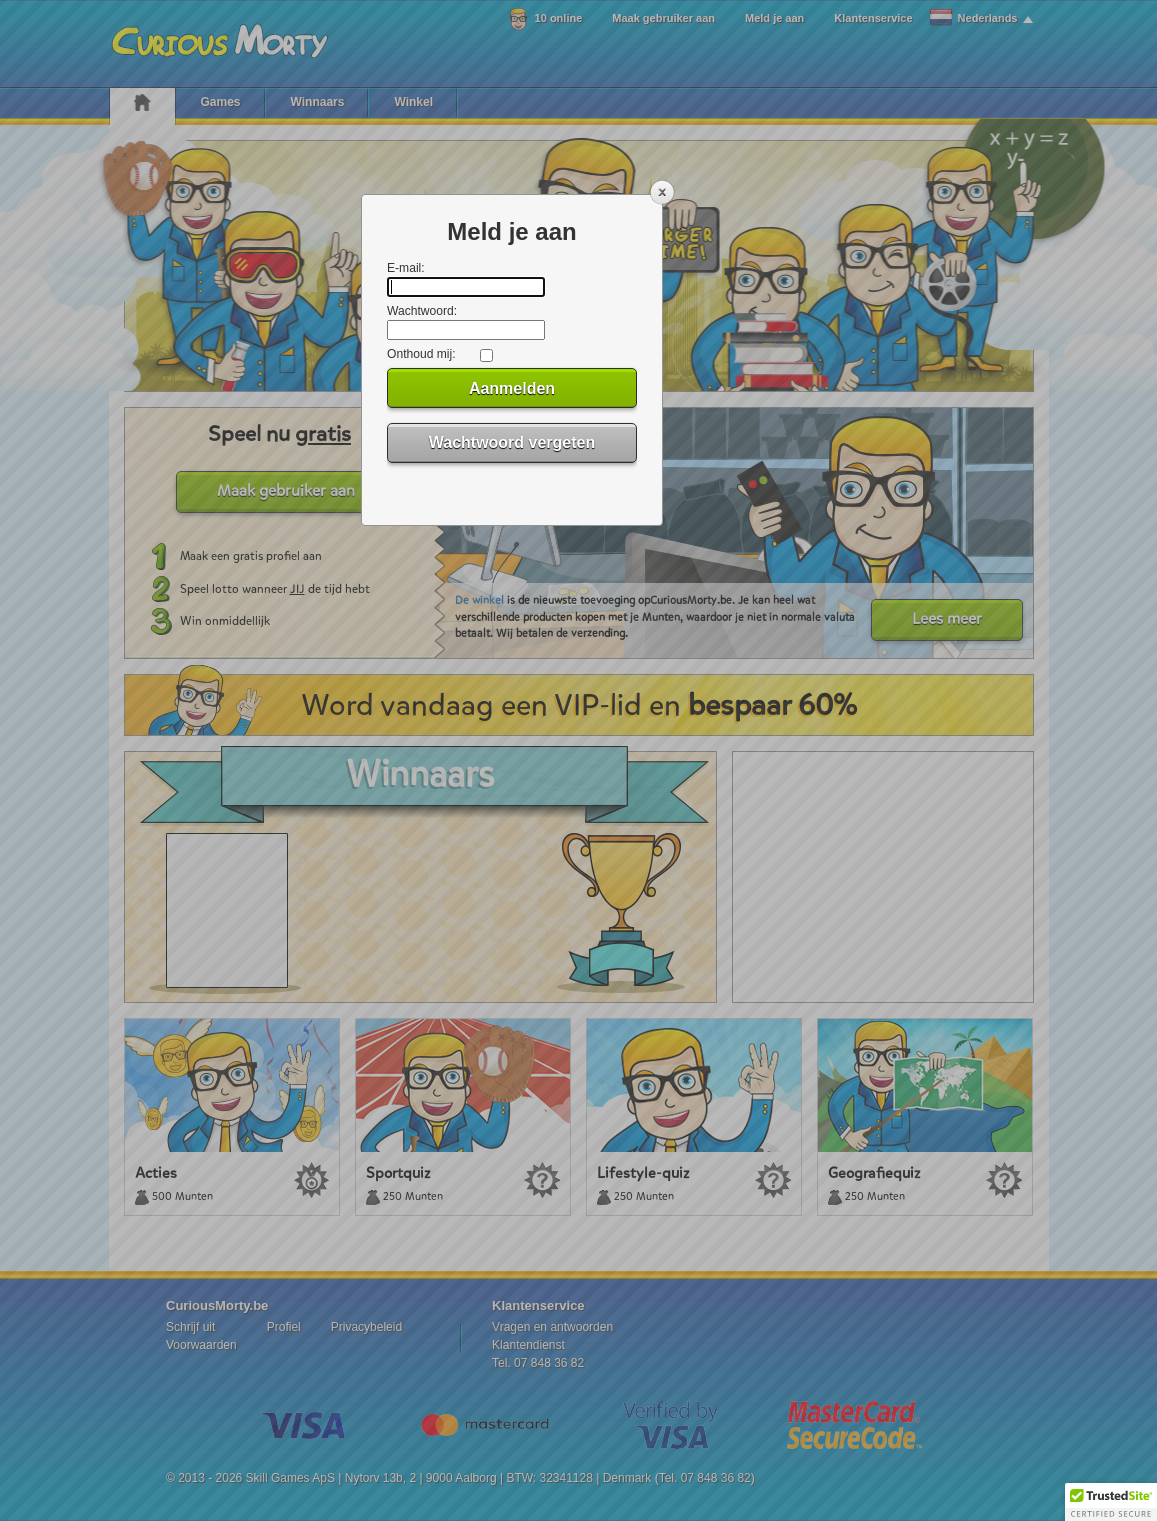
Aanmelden (512, 388)
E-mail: (406, 268)
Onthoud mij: (421, 354)
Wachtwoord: (422, 311)
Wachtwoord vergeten (512, 442)
